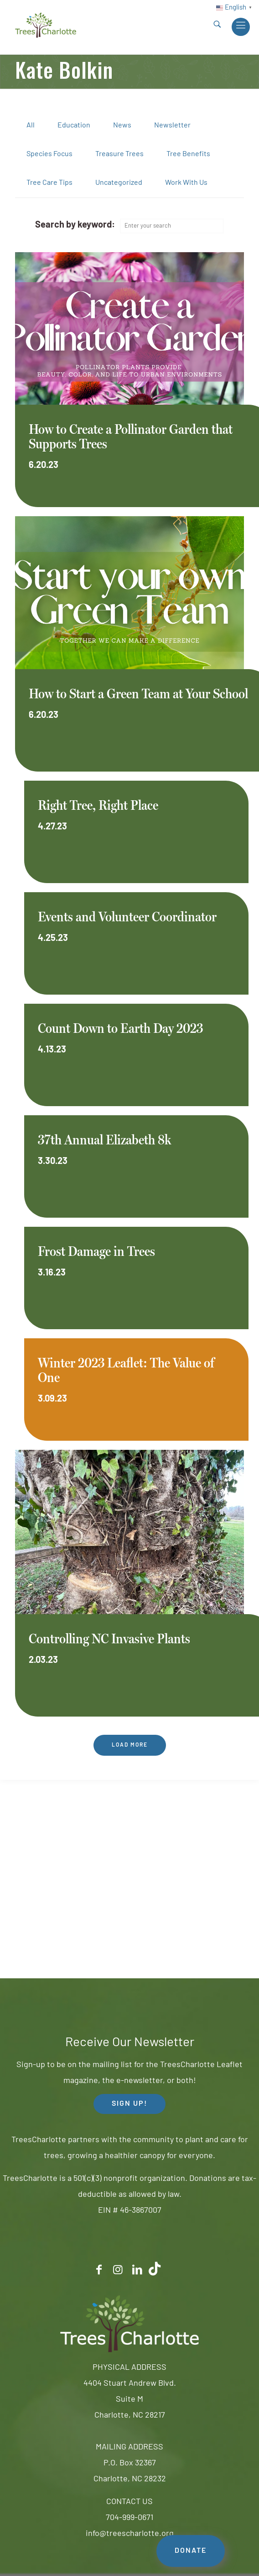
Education (73, 125)
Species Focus (49, 154)
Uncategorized (118, 183)
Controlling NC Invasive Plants (109, 1638)
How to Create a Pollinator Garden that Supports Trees (131, 436)
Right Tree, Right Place (98, 805)
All (30, 125)
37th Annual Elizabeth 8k (104, 1140)
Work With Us (186, 183)
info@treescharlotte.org (130, 2534)
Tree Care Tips (49, 183)
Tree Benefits (188, 154)
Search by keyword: (75, 225)
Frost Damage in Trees (96, 1251)
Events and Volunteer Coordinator (127, 917)
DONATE (191, 2551)
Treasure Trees (119, 154)
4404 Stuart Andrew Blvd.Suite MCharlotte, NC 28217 (129, 2399)
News (122, 125)
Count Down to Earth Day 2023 (120, 1028)
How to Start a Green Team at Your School (138, 693)
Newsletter (172, 125)
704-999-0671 (129, 2518)
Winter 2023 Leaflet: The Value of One (126, 1370)
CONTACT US (129, 2502)
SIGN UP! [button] (129, 2104)
